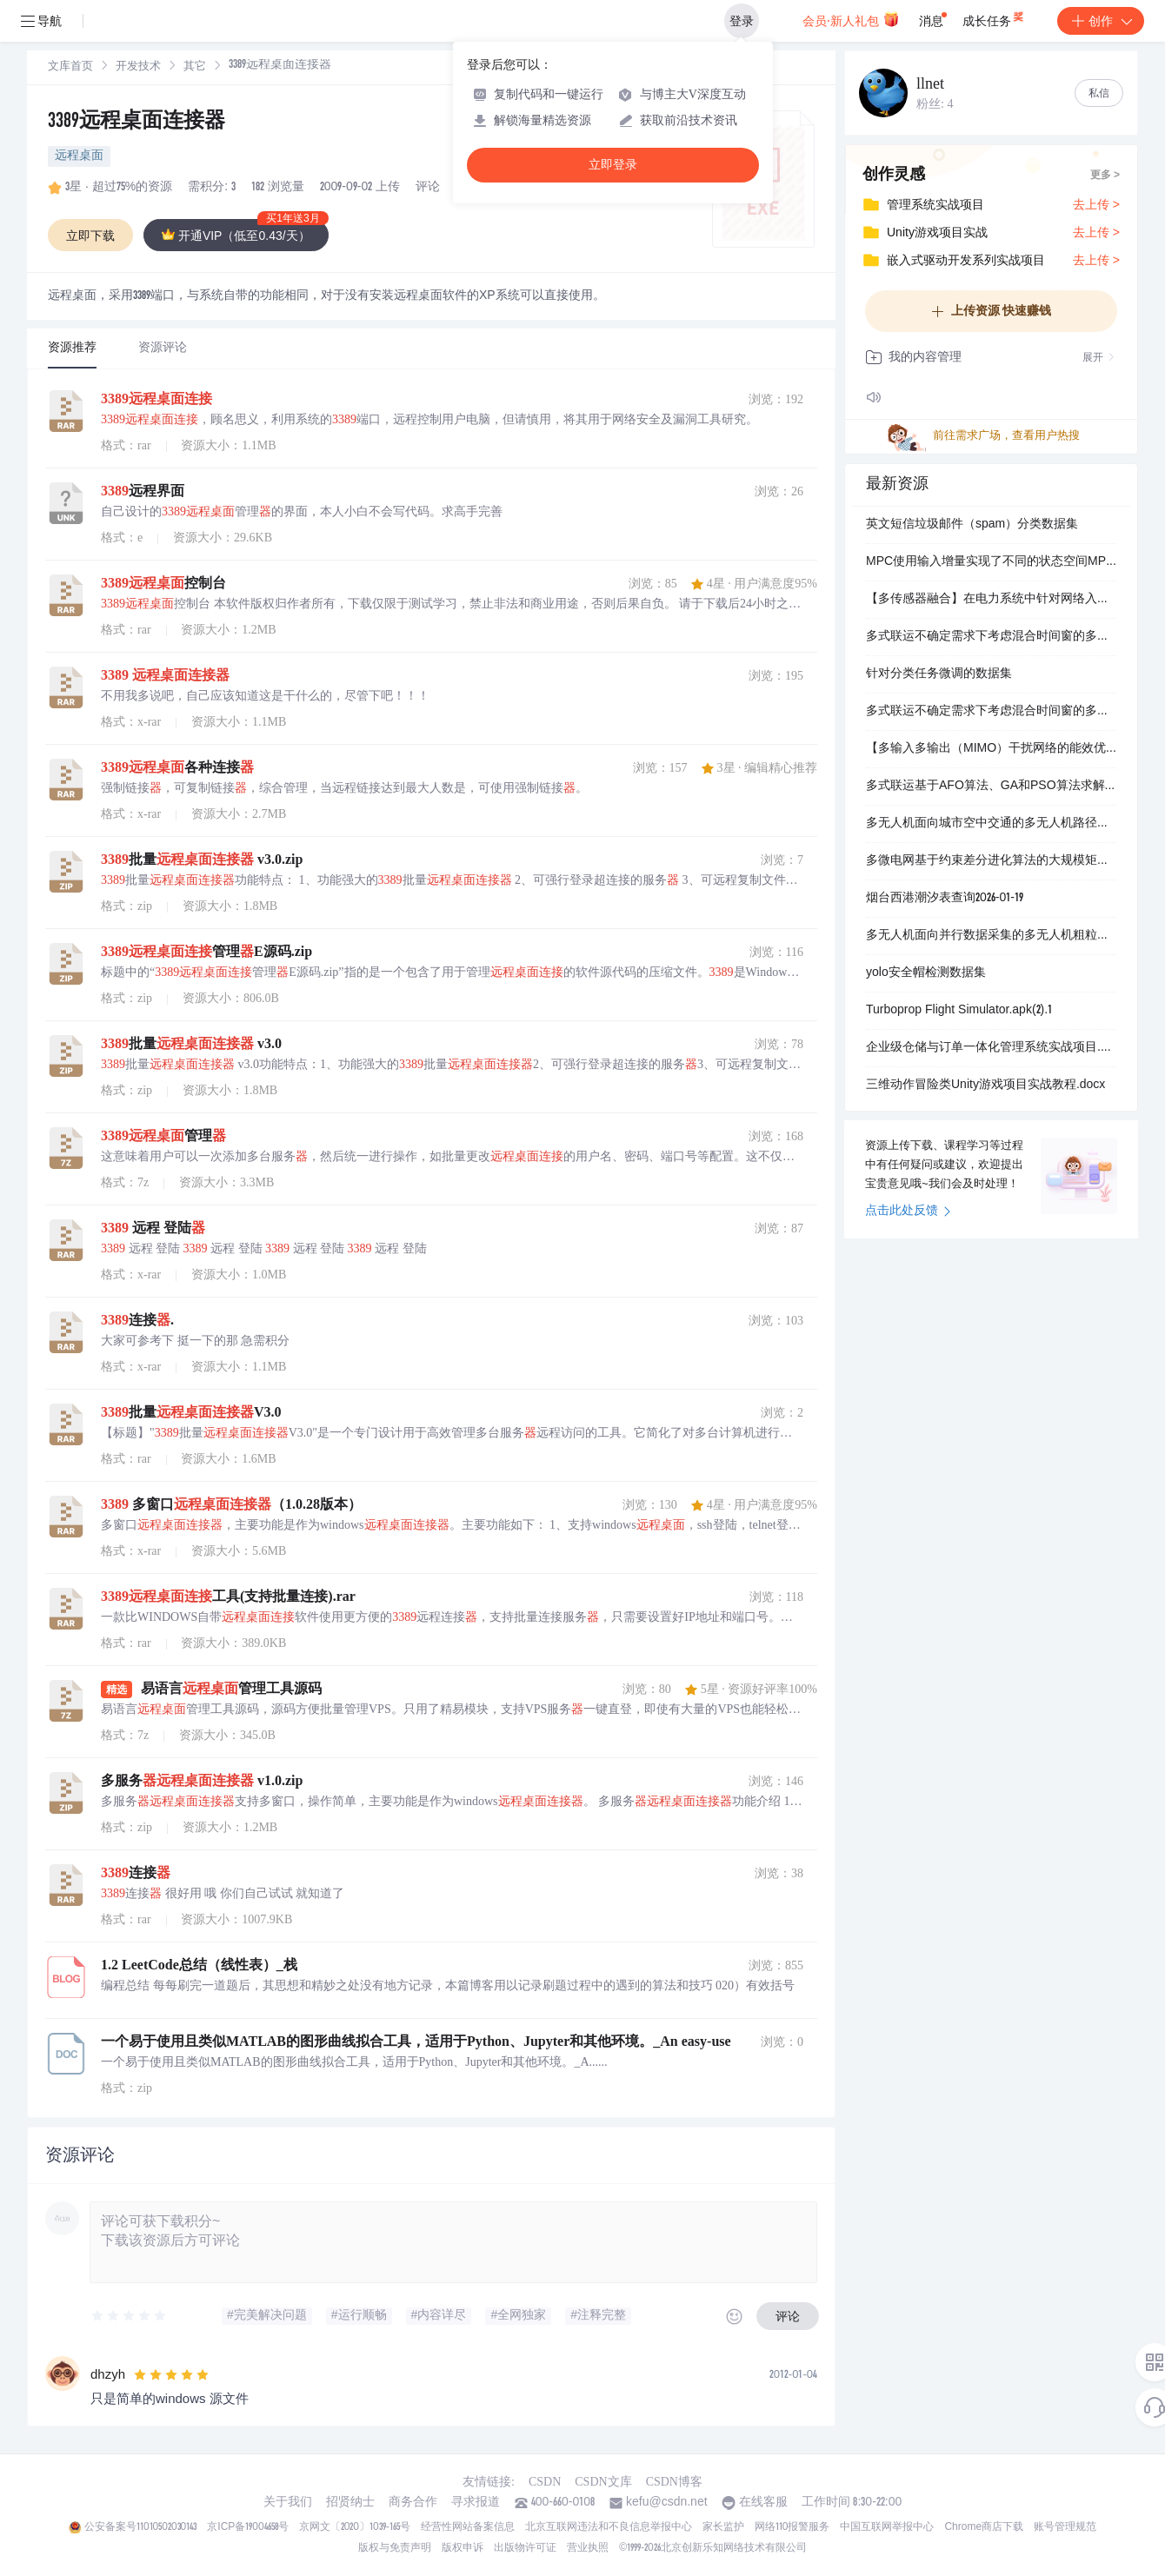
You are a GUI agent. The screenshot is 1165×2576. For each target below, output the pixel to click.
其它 (194, 67)
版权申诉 (462, 2548)
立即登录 (613, 164)
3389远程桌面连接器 (136, 122)
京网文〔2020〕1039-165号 (354, 2527)
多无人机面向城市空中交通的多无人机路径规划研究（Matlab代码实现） (991, 824)
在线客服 (763, 2503)
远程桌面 (79, 156)
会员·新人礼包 (850, 19)
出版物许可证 (525, 2548)
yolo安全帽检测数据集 (926, 973)
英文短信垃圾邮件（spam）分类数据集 (972, 525)
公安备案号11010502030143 (140, 2527)
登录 (741, 21)
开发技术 (138, 67)
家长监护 (723, 2527)
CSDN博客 (674, 2481)
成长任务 (994, 17)
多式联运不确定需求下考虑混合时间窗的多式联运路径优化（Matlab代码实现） (991, 637)
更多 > (1105, 175)
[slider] (130, 2316)
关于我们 (287, 2503)
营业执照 (588, 2548)
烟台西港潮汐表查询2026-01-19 (944, 899)
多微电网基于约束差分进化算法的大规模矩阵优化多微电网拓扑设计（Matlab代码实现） (991, 861)
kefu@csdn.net (667, 2503)
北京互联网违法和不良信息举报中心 (608, 2527)
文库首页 (70, 67)
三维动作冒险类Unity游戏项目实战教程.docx (985, 1085)
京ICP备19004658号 (247, 2527)
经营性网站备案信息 (468, 2527)
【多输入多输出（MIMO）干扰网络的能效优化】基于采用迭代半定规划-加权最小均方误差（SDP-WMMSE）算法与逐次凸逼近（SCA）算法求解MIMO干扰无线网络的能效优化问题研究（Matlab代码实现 (991, 749)
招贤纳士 (350, 2503)
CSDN (545, 2481)
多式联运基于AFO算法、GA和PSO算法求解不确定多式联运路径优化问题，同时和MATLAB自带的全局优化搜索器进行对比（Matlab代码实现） (991, 786)
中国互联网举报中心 (887, 2527)
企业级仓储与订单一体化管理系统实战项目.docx (991, 1048)
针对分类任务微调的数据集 (939, 674)
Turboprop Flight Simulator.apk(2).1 (959, 1011)
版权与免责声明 (394, 2548)
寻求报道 (475, 2503)
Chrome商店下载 (983, 2527)
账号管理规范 (1065, 2527)
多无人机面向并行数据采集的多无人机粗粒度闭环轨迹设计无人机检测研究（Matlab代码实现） (991, 936)
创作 (1100, 21)
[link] (70, 67)
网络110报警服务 (792, 2527)
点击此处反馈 (908, 1211)
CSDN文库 (603, 2481)
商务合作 (413, 2503)
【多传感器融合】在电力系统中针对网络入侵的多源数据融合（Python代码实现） (991, 600)
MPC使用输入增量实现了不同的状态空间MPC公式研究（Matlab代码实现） (991, 562)
